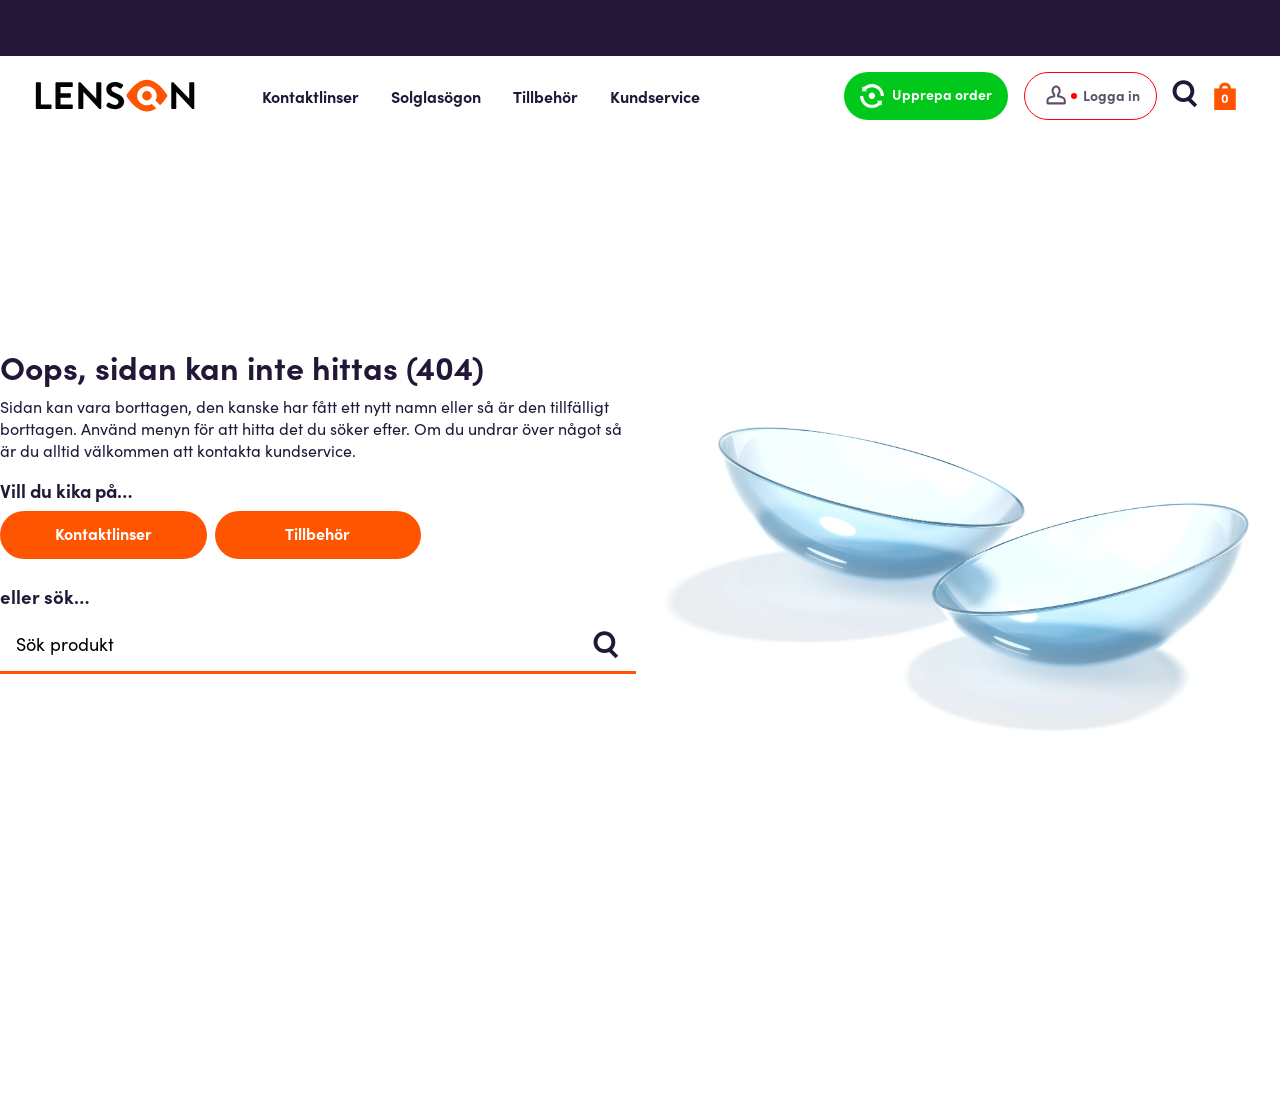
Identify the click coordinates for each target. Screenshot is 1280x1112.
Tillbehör (554, 96)
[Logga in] (1085, 96)
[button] (921, 96)
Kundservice (664, 96)
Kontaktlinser (319, 96)
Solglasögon (445, 96)
